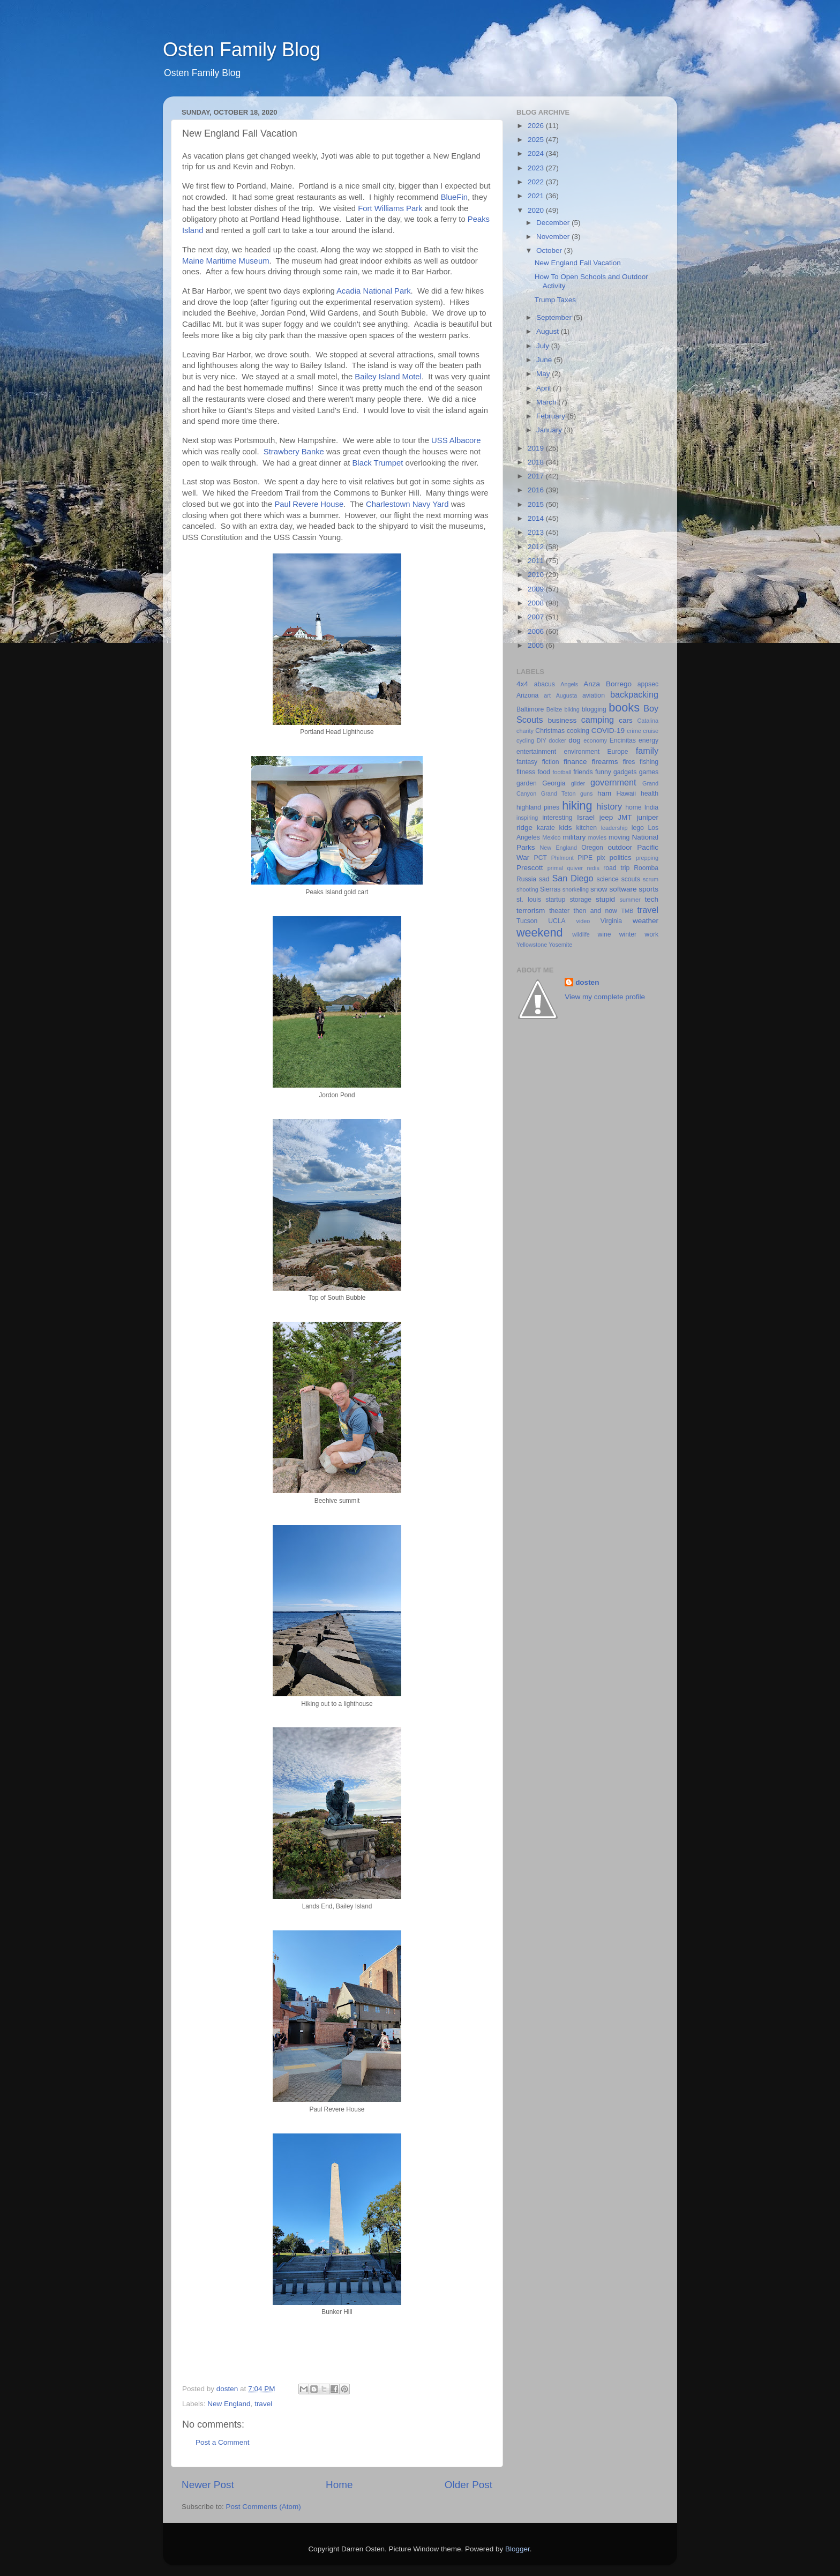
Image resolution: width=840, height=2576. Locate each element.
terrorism (530, 911)
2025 (537, 140)
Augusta (567, 695)
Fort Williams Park (390, 208)
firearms (605, 762)
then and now (595, 911)
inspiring (527, 817)
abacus (544, 684)
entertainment (536, 751)
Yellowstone (531, 944)
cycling (525, 740)
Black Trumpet (377, 463)
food (543, 772)
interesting (557, 817)
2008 (537, 603)
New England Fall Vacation (578, 263)
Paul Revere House (308, 504)
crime (634, 731)
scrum (650, 879)
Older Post (468, 2484)
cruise (650, 731)
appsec (648, 684)
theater (559, 911)
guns (586, 793)
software (622, 889)
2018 (537, 462)
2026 (537, 126)
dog (574, 740)
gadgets (624, 772)
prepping (647, 858)
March (547, 402)
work (651, 934)
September (555, 317)
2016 (537, 490)
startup (555, 899)
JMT (625, 817)
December (554, 223)
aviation (593, 695)
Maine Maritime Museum (225, 261)
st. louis (528, 899)
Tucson (526, 921)
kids (565, 827)
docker (557, 740)
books (624, 707)
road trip (616, 868)
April (544, 388)
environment (581, 751)
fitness (525, 772)
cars (626, 720)
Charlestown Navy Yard (407, 504)
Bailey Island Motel (388, 376)
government (613, 782)
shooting (527, 889)
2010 (537, 575)
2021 (537, 196)
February (551, 416)
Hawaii (626, 793)
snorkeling (575, 889)
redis (593, 868)
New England (228, 2404)
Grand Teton (558, 793)
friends (582, 772)
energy (648, 740)
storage (580, 899)
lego (638, 828)
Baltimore (530, 709)
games (648, 772)
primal (555, 868)
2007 (537, 617)
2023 (537, 168)
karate (546, 828)
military (574, 837)
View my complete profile (605, 997)
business (562, 720)
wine (604, 934)
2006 (537, 631)
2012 (537, 547)
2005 (537, 645)
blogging (594, 709)
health (649, 793)
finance (575, 762)
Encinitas (623, 740)
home (633, 807)
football (561, 772)
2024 (537, 153)
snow (599, 889)
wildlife (580, 934)
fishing (649, 762)
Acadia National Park (373, 291)
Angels (569, 684)
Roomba (646, 868)
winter (627, 934)
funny (603, 772)
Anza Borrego (607, 684)
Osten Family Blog (241, 50)
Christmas (550, 731)
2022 (537, 182)
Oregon (592, 847)
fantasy (526, 762)
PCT (540, 858)
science (608, 879)
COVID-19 (608, 731)
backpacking (634, 694)
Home (339, 2484)
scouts (630, 879)
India (651, 807)
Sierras (550, 889)
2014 (537, 518)
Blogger (517, 2549)
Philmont (562, 858)
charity (525, 731)
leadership (614, 828)
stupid (605, 899)
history (609, 806)
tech (651, 899)
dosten (587, 982)
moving (619, 837)
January (550, 430)
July (543, 346)
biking (571, 709)
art (547, 695)
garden (526, 783)
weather (645, 921)
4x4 (522, 684)
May (544, 374)
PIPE (585, 858)
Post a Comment (223, 2442)
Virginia (611, 921)
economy (595, 740)
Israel (586, 817)
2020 (537, 210)
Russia (526, 879)
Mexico (551, 837)
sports (648, 889)
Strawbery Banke (294, 451)
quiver (575, 868)
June (545, 360)
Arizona (527, 695)
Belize (554, 709)
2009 (537, 589)
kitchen (586, 828)
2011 (537, 561)
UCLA (556, 921)
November (554, 237)
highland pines (537, 807)
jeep (606, 817)
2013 (537, 532)
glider (578, 783)
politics (620, 857)
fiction (550, 762)
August (548, 331)
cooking (578, 731)
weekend (539, 932)
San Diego (572, 878)
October (550, 250)
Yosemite (560, 944)
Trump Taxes (555, 300)
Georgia (553, 783)
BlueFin (454, 197)
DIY (541, 740)
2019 (537, 448)
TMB (627, 911)
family (647, 750)
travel (263, 2404)
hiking (577, 805)
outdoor (620, 847)
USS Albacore (456, 440)
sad (544, 879)
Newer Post (208, 2484)
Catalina (647, 720)
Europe (617, 751)
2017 (537, 476)
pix (601, 858)
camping (597, 719)
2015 (537, 504)
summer (630, 899)
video (583, 921)
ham (604, 793)
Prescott (529, 868)
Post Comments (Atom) (263, 2507)
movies (597, 837)
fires (628, 762)
